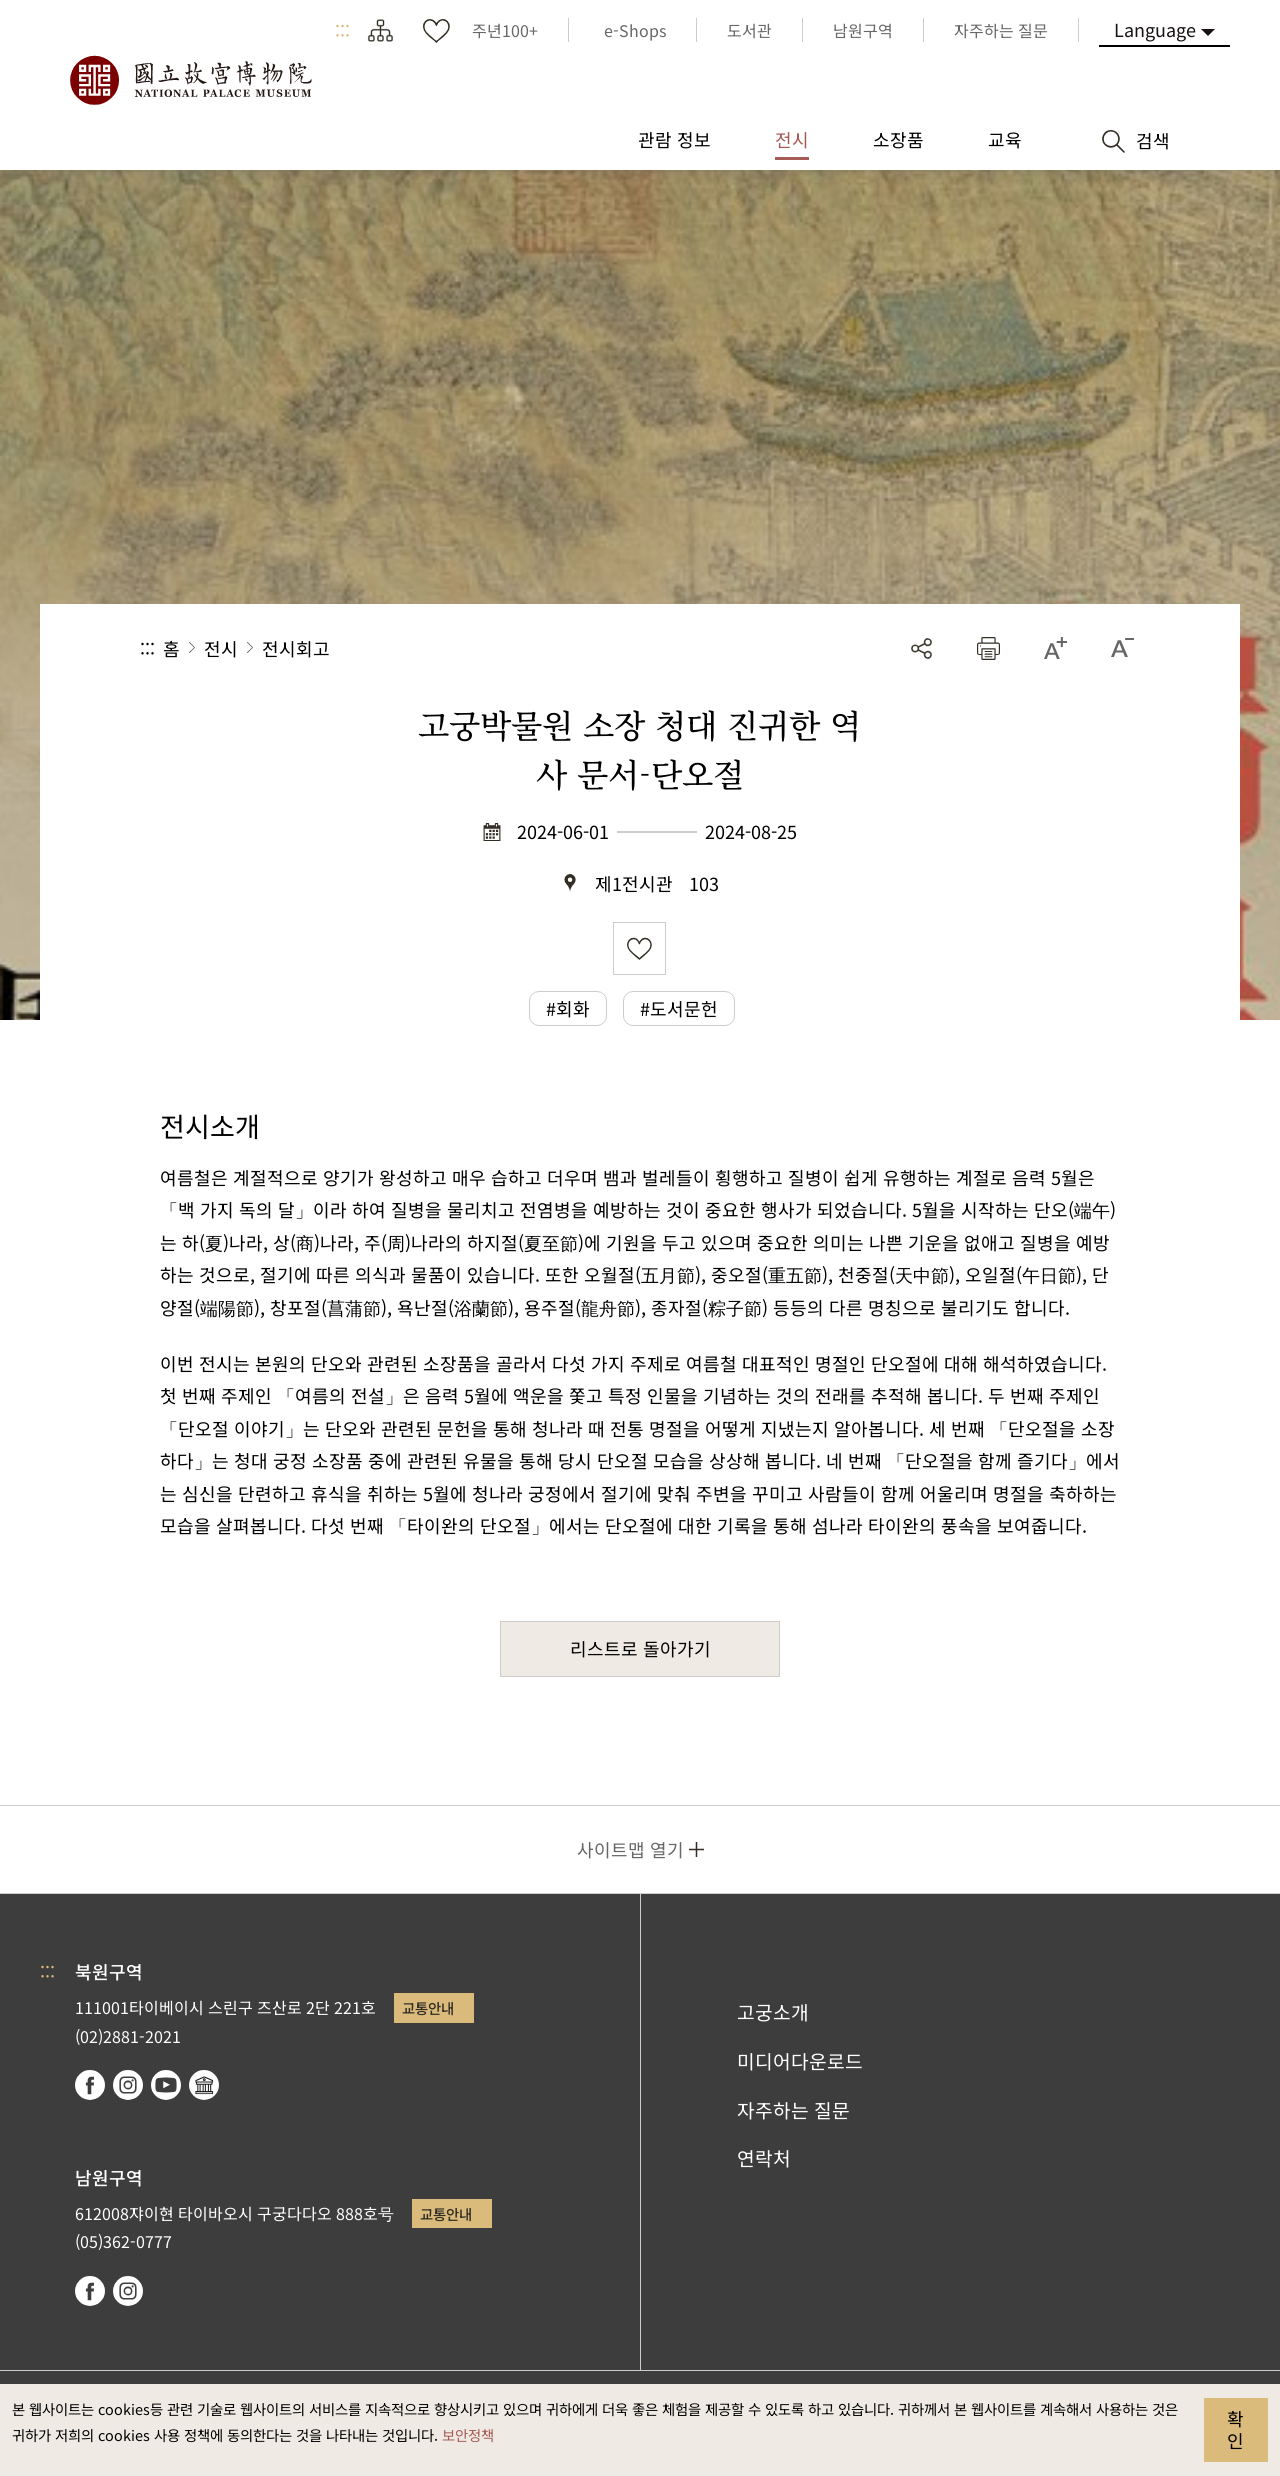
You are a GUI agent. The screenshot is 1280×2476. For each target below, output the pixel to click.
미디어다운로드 (800, 2061)
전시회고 (296, 648)
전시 (221, 648)
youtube (166, 2085)
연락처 (764, 2158)
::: (342, 30)
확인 (1235, 2429)
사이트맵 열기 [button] (630, 1849)
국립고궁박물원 (190, 80)
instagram (128, 2085)
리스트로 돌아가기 (640, 1648)
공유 (921, 648)
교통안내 (428, 2007)
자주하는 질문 (793, 2110)
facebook (90, 2085)
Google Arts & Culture (204, 2085)
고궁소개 (773, 2012)
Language (1155, 29)
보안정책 (468, 2434)
